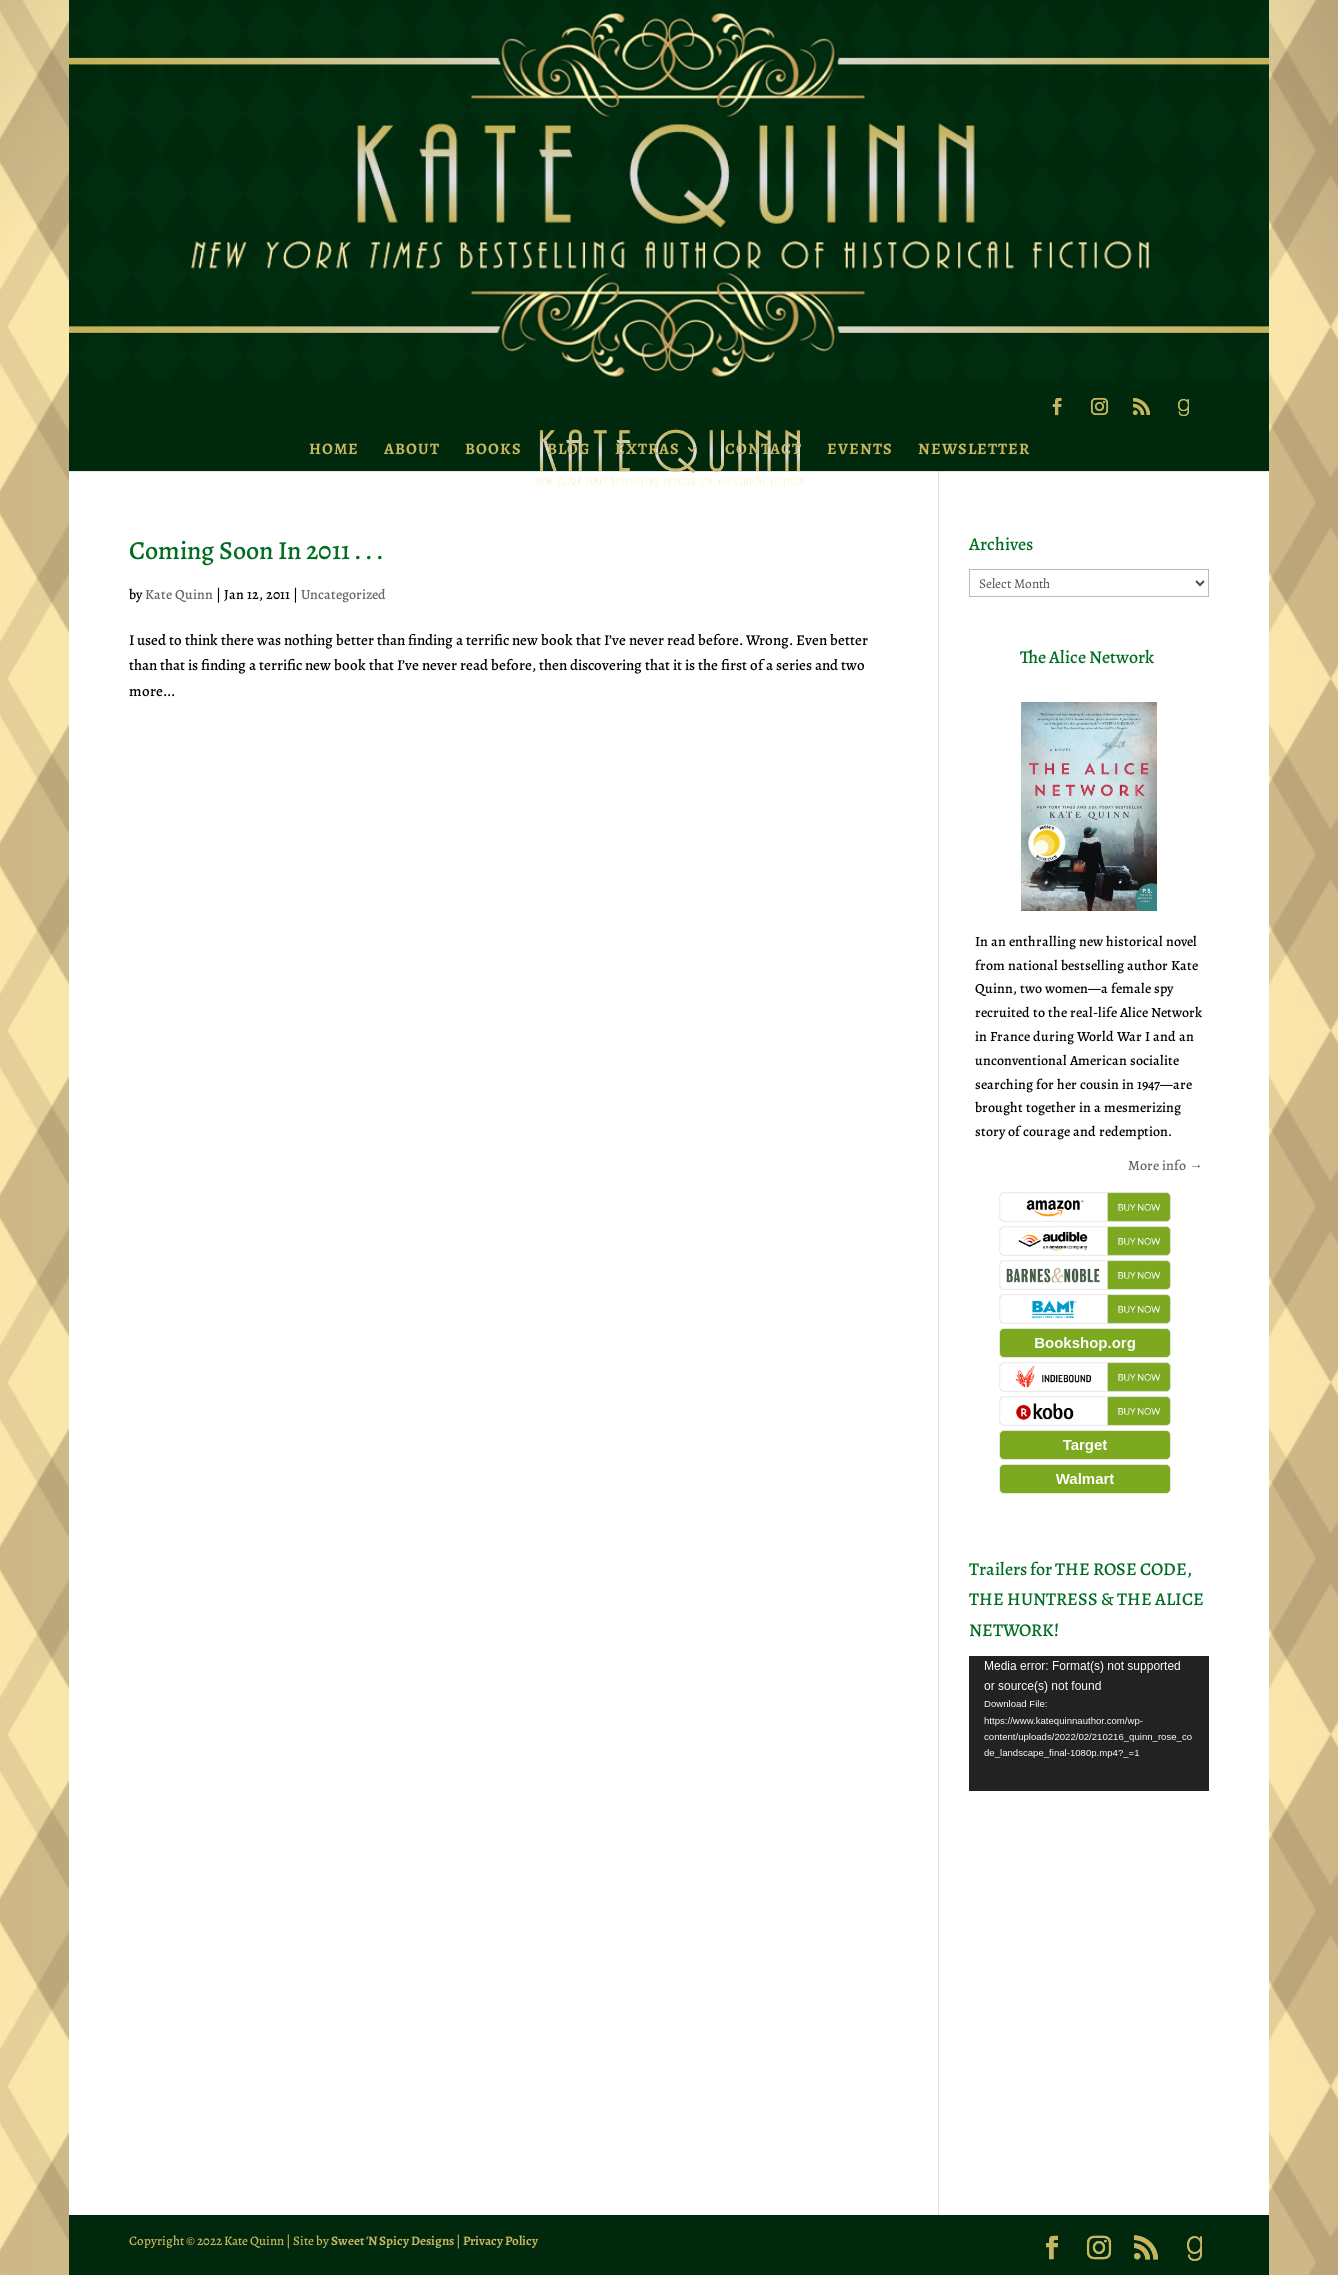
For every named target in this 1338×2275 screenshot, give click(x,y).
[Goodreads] (1183, 413)
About (412, 449)
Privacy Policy (500, 2240)
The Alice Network (1087, 657)
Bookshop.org (1085, 1342)
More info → (1165, 1165)
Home (334, 449)
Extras (647, 449)
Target (1085, 1444)
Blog (568, 449)
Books (493, 449)
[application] (1089, 1723)
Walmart (1085, 1478)
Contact (763, 449)
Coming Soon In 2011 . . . (256, 550)
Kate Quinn (179, 594)
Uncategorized (343, 594)
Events (860, 449)
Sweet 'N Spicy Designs (392, 2240)
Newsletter (974, 449)
